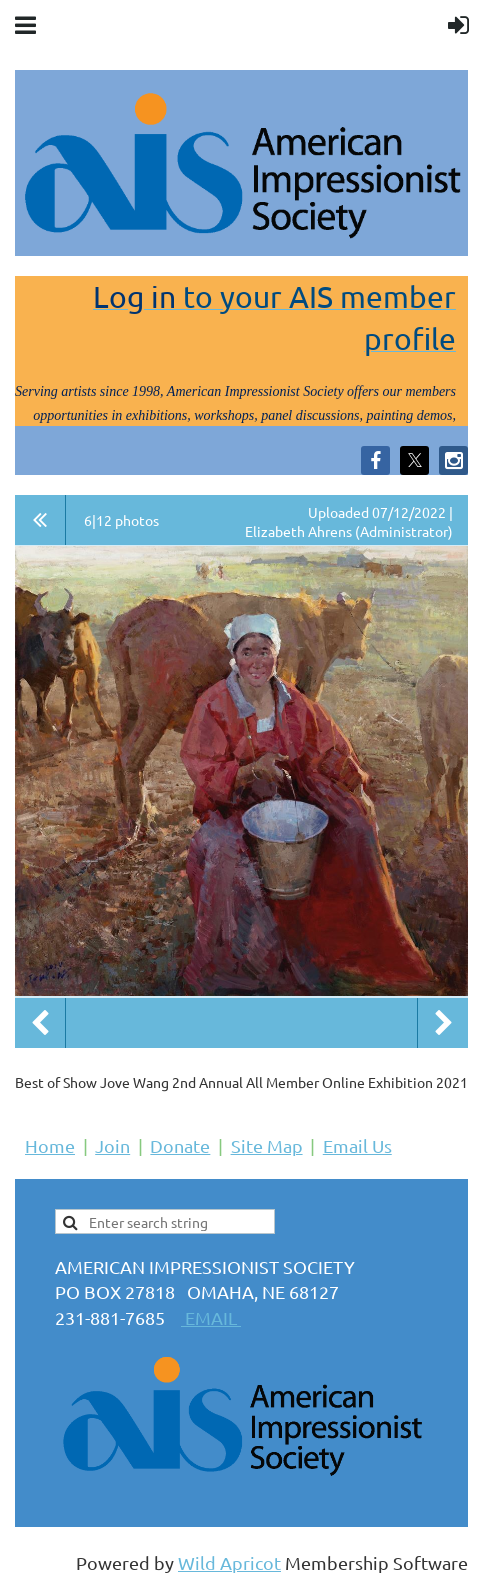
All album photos (40, 520)
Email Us (357, 1145)
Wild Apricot (229, 1562)
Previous (40, 1023)
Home (50, 1145)
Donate (180, 1145)
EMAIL (211, 1317)
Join (112, 1145)
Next (443, 1023)
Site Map (267, 1145)
